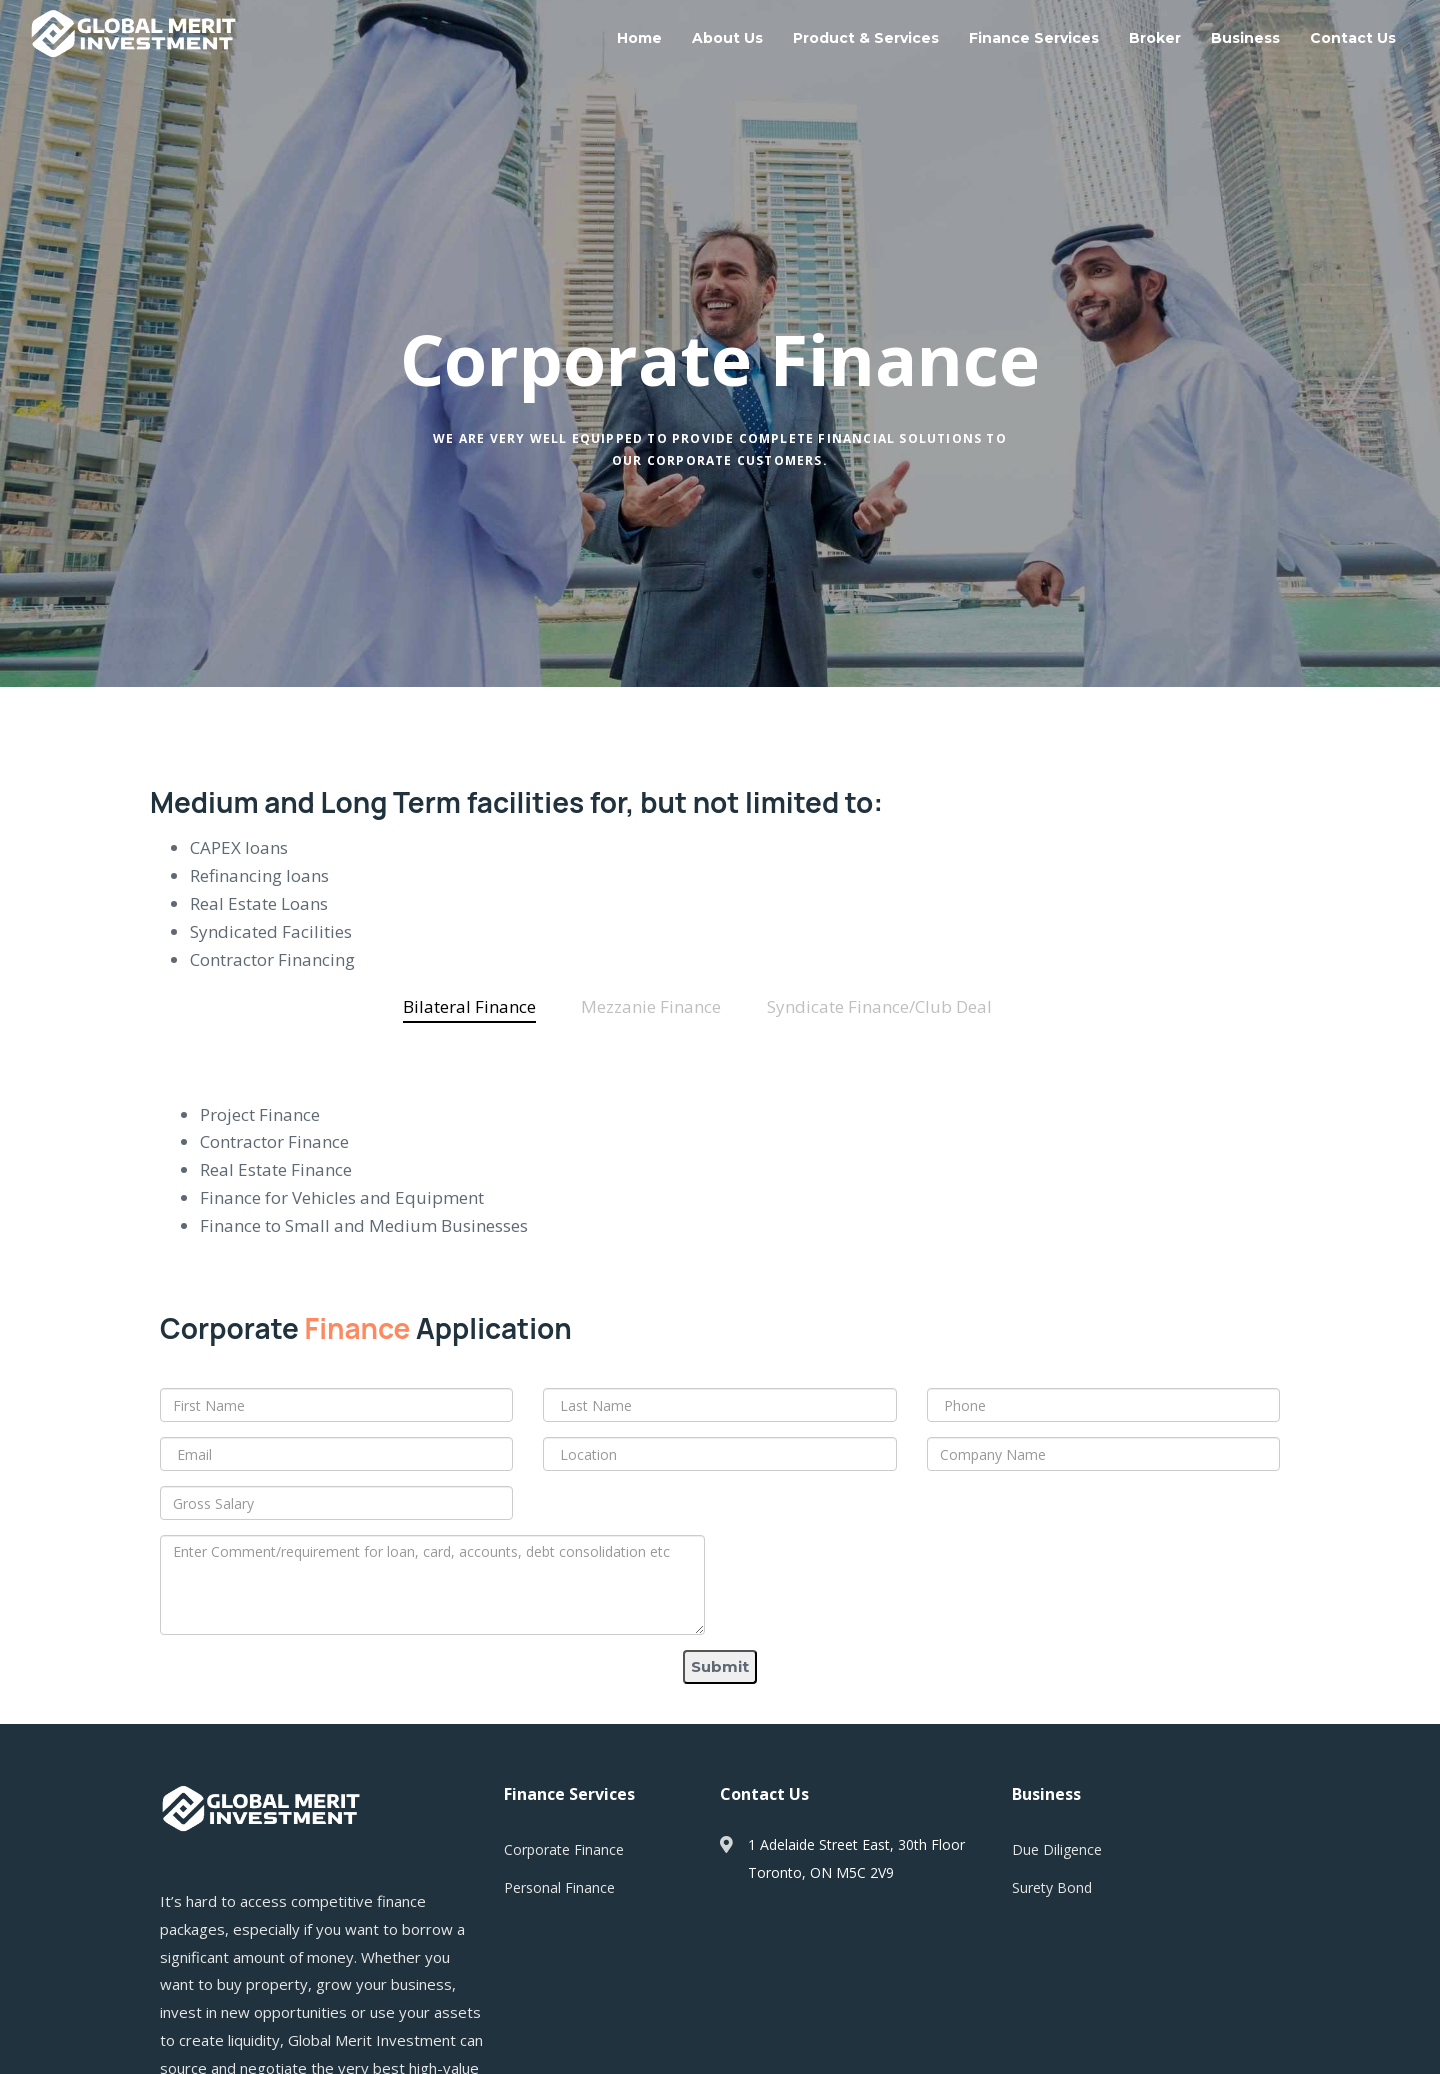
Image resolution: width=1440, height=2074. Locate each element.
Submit (720, 1666)
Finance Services (1034, 38)
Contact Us (1353, 38)
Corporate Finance (564, 1849)
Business (1245, 38)
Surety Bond (1052, 1887)
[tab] (469, 1007)
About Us (727, 38)
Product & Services (866, 38)
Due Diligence (1057, 1849)
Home (639, 38)
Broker (1155, 38)
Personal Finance (559, 1887)
